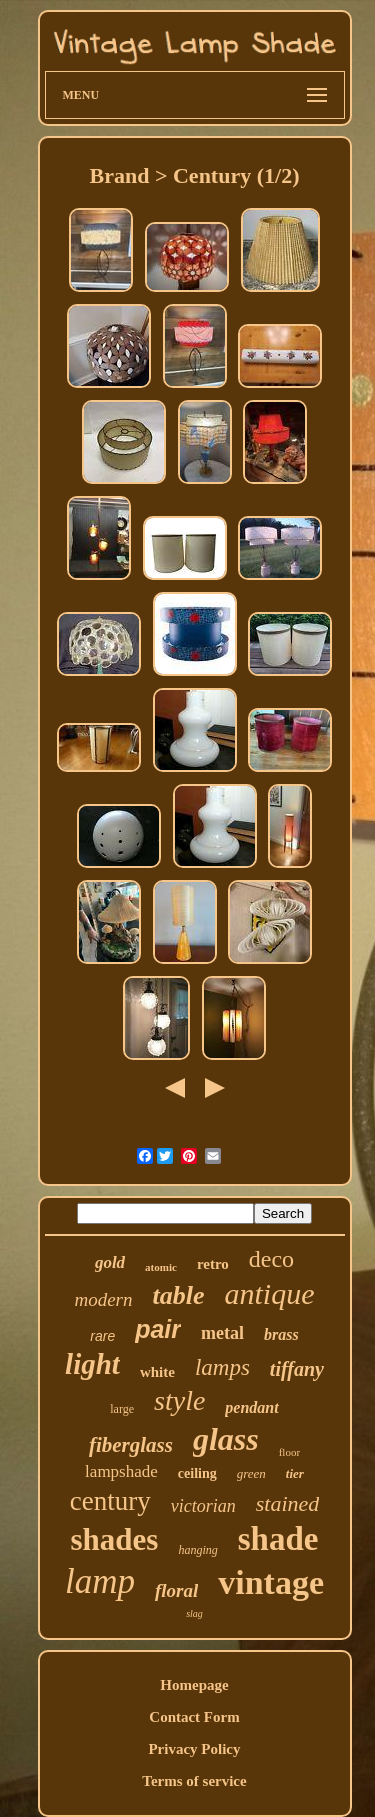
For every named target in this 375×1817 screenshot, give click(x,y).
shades (115, 1539)
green (251, 1473)
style (179, 1400)
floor (289, 1452)
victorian (203, 1506)
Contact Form (194, 1717)
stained (288, 1503)
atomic (161, 1267)
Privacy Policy (194, 1749)
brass (281, 1334)
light (92, 1364)
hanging (197, 1550)
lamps (222, 1367)
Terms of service (194, 1781)
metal (222, 1333)
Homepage (194, 1685)
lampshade (121, 1471)
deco (271, 1259)
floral (176, 1590)
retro (213, 1264)
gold (110, 1262)
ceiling (197, 1473)
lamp (100, 1581)
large (122, 1409)
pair (158, 1329)
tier (295, 1473)
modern (103, 1299)
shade (278, 1539)
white (157, 1372)
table (179, 1295)
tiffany (297, 1369)
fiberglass (131, 1445)
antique (270, 1293)
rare (102, 1336)
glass (226, 1439)
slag (194, 1613)
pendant (251, 1407)
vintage (271, 1582)
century (110, 1501)
